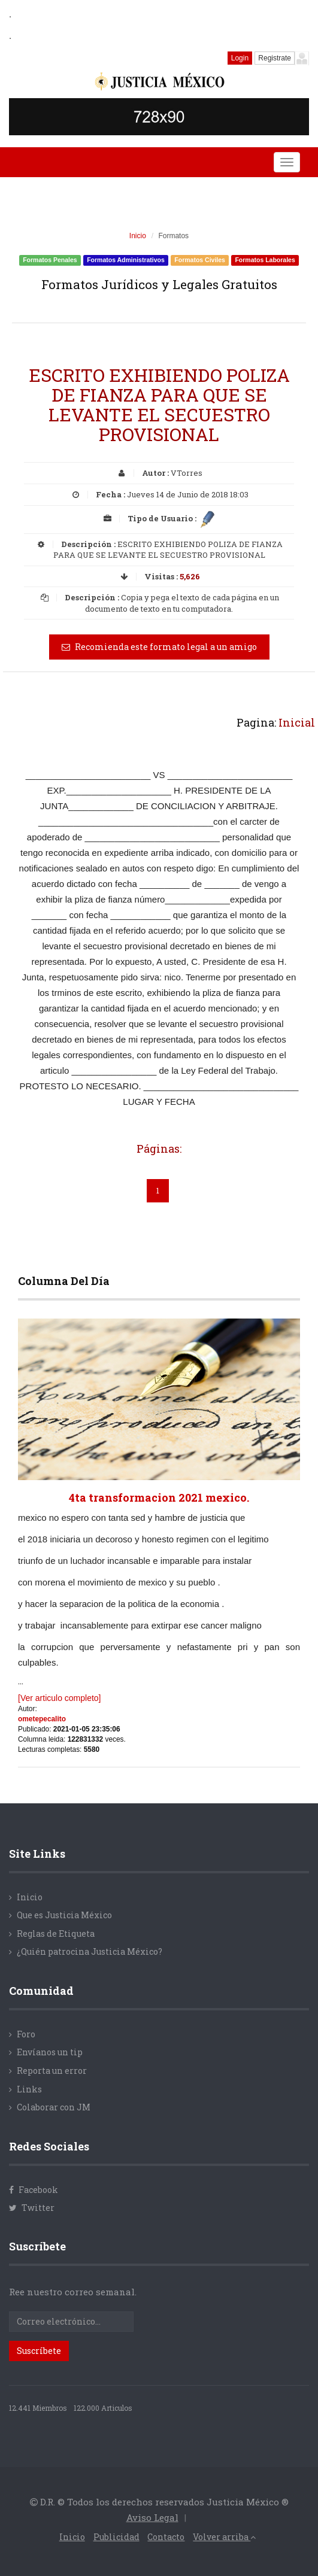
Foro (26, 2034)
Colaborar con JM (53, 2107)
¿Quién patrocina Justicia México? (89, 1951)
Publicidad (116, 2536)
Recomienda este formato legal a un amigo (159, 646)
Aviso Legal (152, 2517)
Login (240, 58)
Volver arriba (224, 2536)
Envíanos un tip (50, 2052)
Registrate (274, 58)
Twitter (31, 2207)
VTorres (186, 472)
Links (29, 2089)
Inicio (137, 236)
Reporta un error (52, 2070)
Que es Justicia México (64, 1915)
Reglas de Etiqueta (56, 1933)
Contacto (165, 2536)
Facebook (33, 2189)
